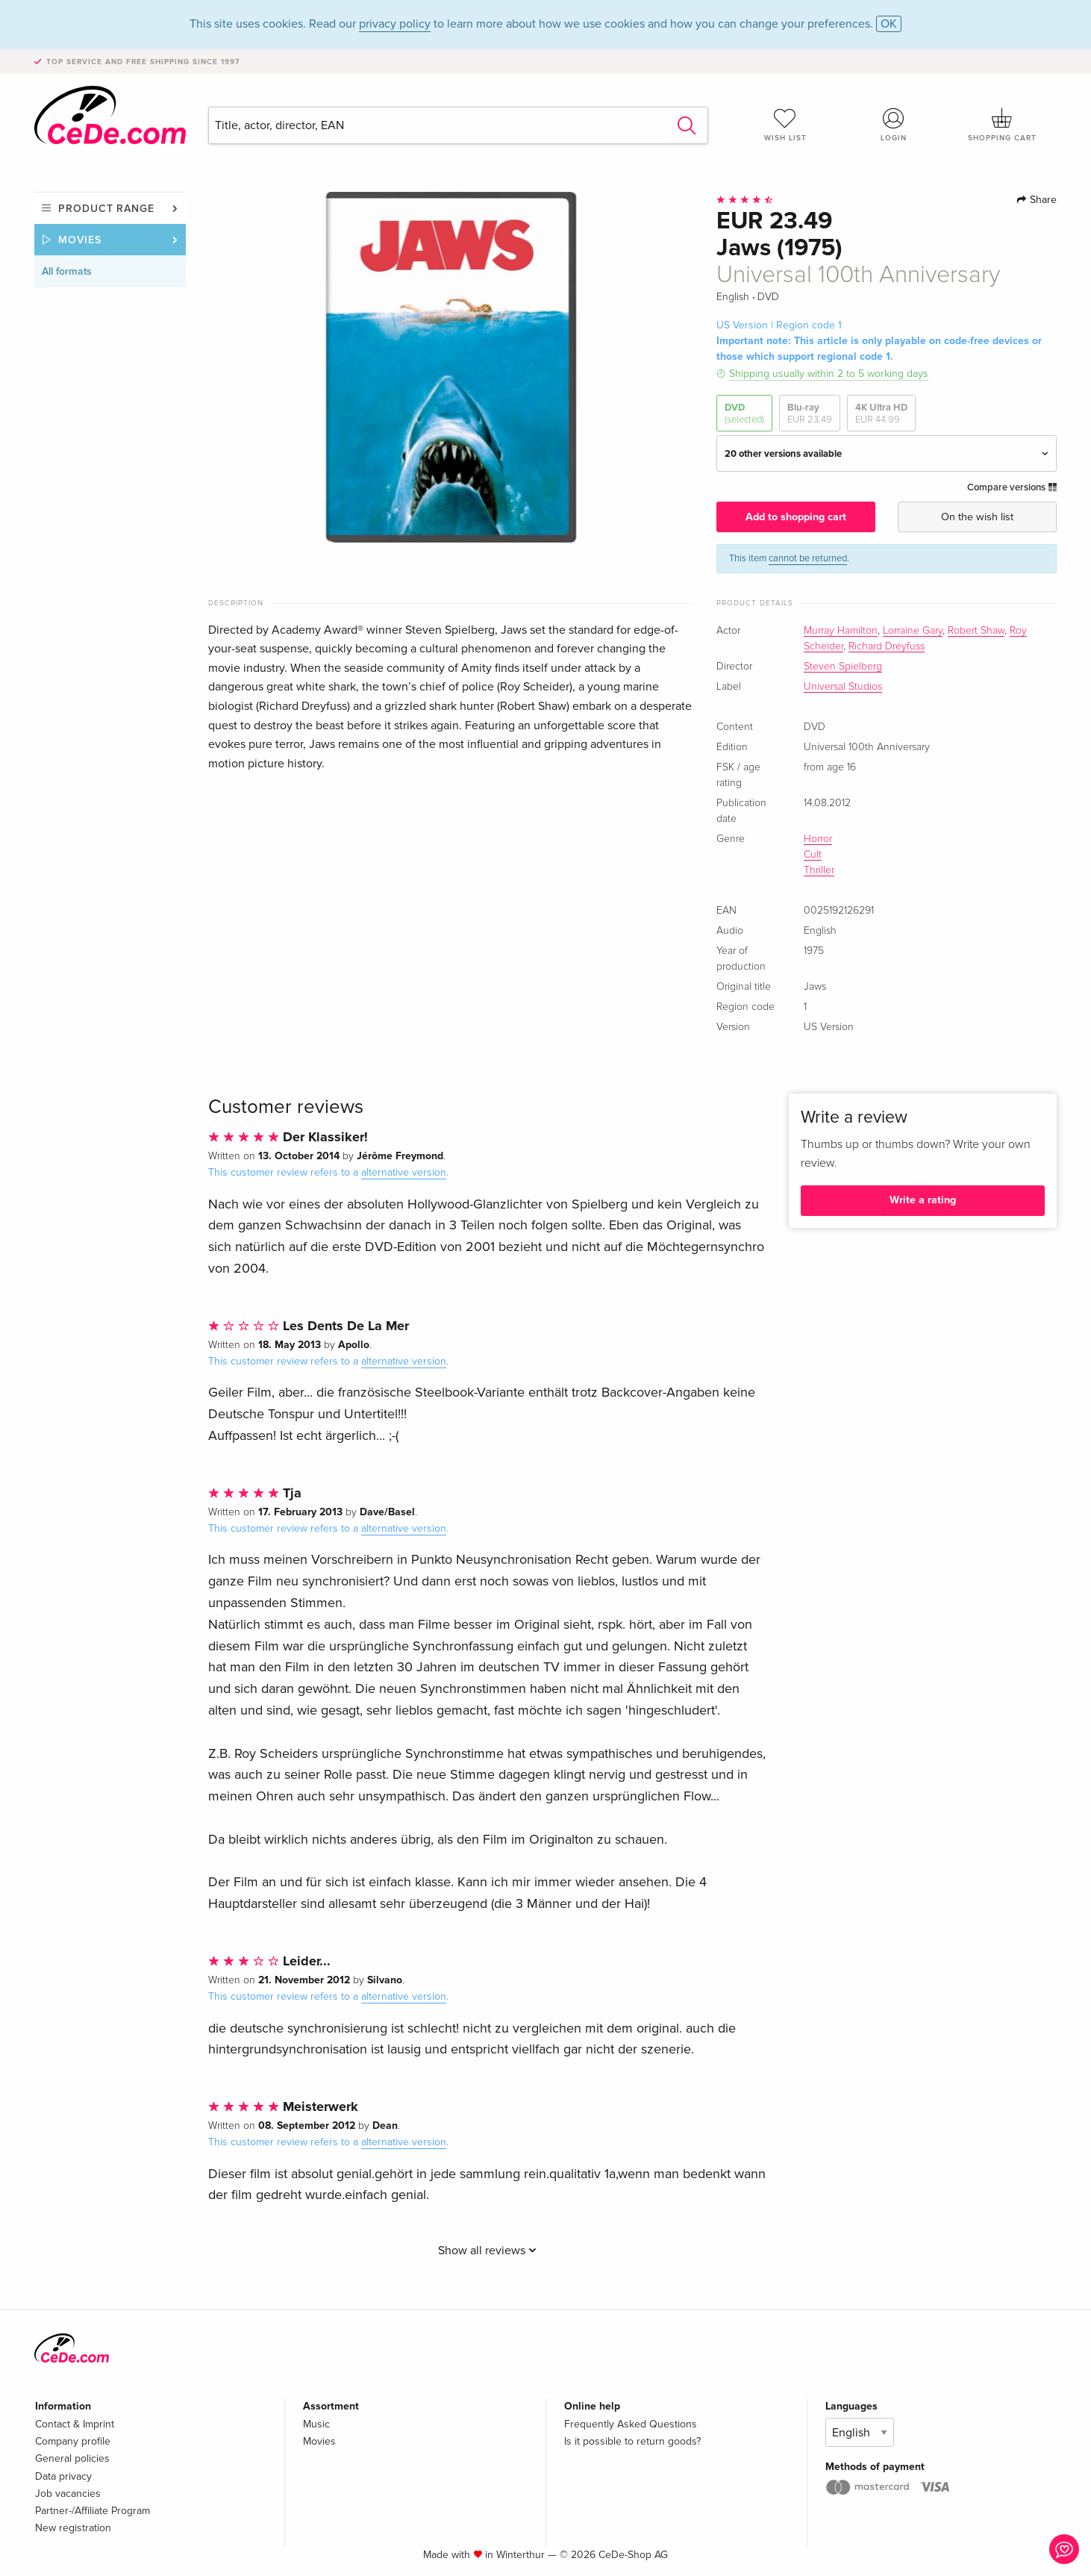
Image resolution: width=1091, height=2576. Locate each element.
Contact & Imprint (74, 2424)
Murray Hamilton (841, 631)
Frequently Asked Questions (630, 2424)
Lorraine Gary (912, 631)
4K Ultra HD (881, 414)
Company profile (72, 2441)
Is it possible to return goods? (632, 2441)
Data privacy (63, 2476)
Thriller (819, 870)
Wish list (785, 125)
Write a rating (923, 1200)
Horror (818, 839)
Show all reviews (487, 2250)
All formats (67, 271)
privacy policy (395, 23)
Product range (106, 208)
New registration (73, 2528)
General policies (72, 2458)
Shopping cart (1002, 125)
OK (889, 23)
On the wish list (977, 517)
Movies (79, 240)
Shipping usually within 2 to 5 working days (828, 373)
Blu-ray (809, 414)
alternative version (403, 1172)
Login (894, 125)
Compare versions (1012, 487)
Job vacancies (68, 2493)
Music (316, 2424)
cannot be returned (808, 558)
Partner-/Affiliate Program (92, 2510)
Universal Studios (843, 687)
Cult (813, 854)
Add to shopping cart (795, 517)
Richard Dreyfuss (886, 646)
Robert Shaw (976, 631)
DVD (744, 414)
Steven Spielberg (843, 666)
